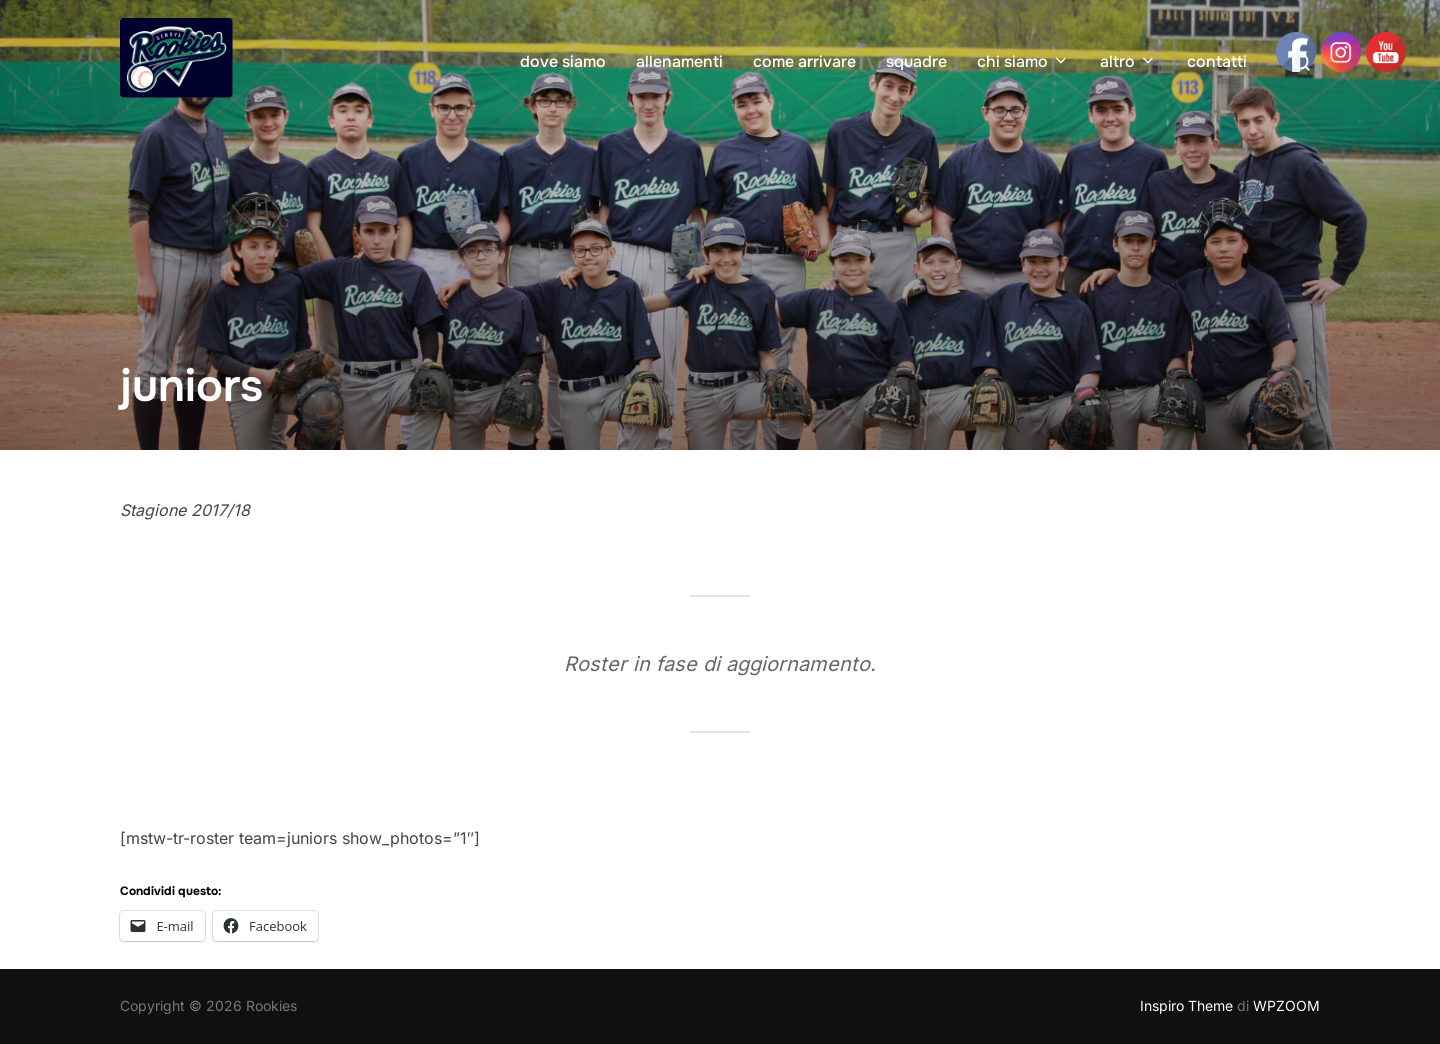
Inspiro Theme (1186, 1005)
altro (1128, 61)
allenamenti (679, 61)
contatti (1217, 61)
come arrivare (804, 61)
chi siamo (1023, 61)
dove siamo (563, 61)
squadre (916, 61)
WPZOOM (1286, 1005)
